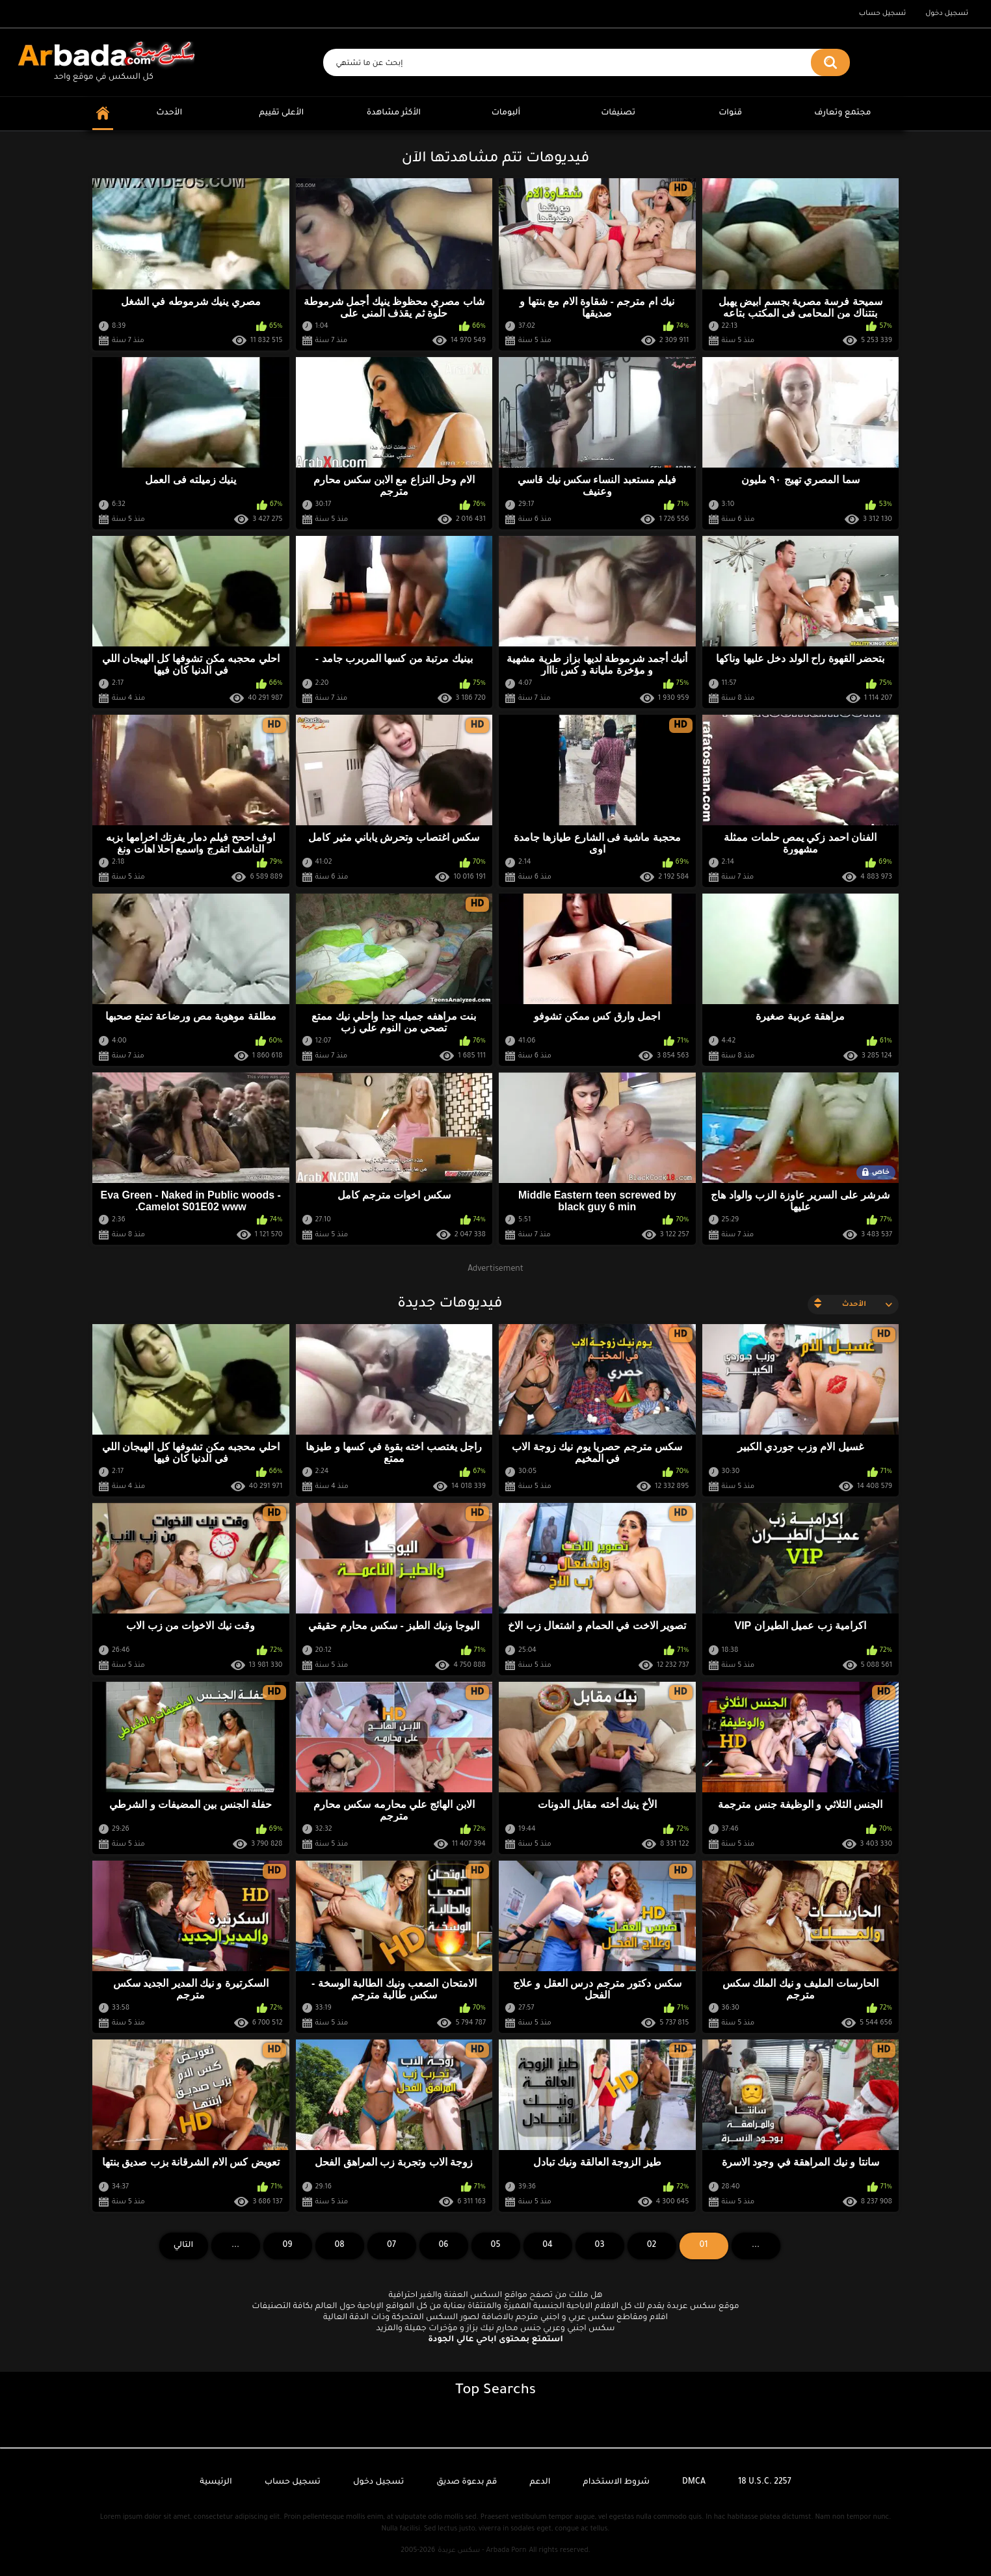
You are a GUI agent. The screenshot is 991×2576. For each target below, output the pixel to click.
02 (652, 2245)
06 (443, 2245)
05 (496, 2245)
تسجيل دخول (946, 14)
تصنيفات (618, 113)
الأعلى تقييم (281, 113)
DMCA (694, 2482)
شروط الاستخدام (616, 2482)
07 (391, 2245)
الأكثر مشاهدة (394, 113)
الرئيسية (215, 2482)
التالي (184, 2245)
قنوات (730, 113)
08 (339, 2245)
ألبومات (506, 113)
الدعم (539, 2482)
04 (547, 2245)
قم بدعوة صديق (466, 2482)
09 (287, 2245)
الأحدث (169, 113)
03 (600, 2245)
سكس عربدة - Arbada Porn (482, 2551)
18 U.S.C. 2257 (764, 2482)
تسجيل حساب (882, 14)
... (235, 2245)
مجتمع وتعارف (842, 113)
